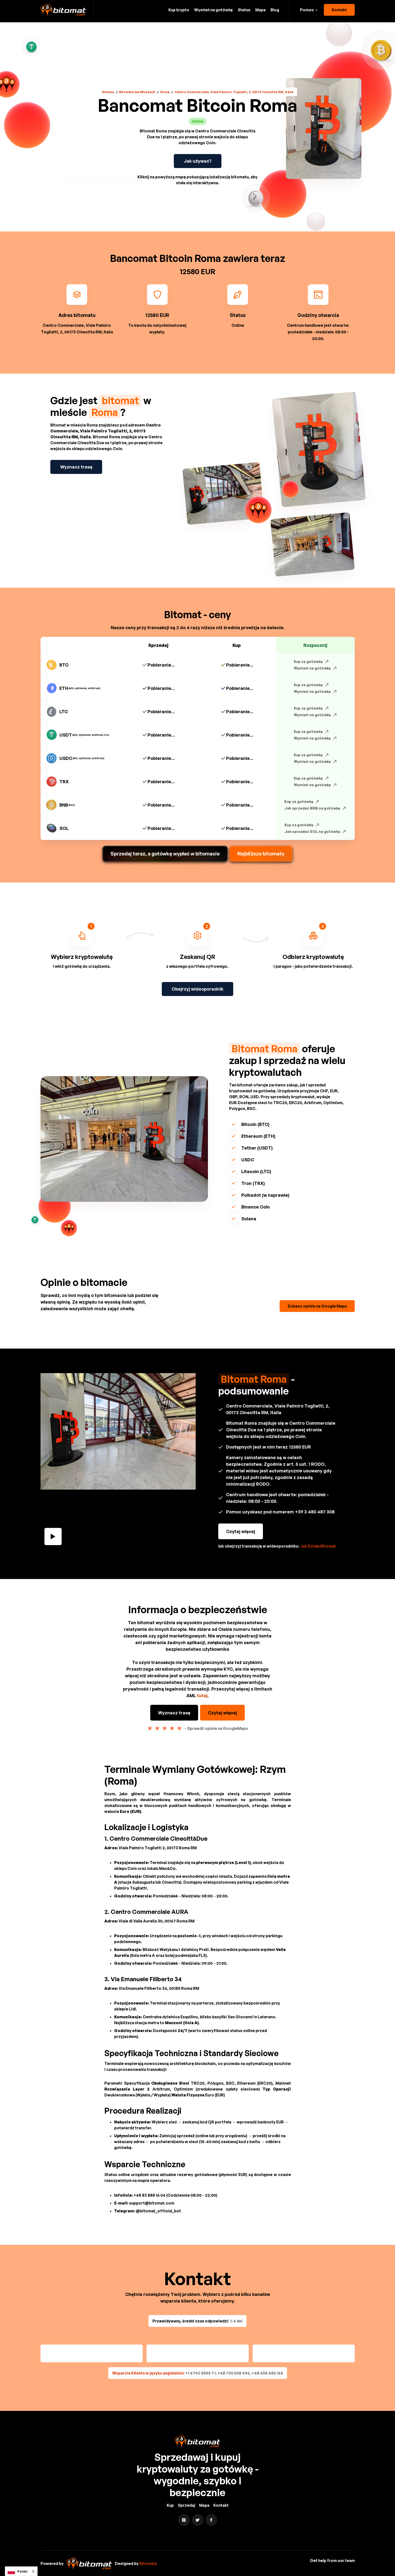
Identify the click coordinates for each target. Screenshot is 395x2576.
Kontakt (339, 9)
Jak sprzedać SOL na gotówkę (315, 831)
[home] (63, 10)
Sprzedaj (186, 2505)
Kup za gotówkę (311, 661)
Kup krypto (178, 9)
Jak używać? (198, 161)
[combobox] (21, 2571)
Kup (170, 2505)
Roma (165, 92)
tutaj (202, 1695)
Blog (275, 9)
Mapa (260, 9)
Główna (108, 92)
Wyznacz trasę (76, 467)
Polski (17, 2571)
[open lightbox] (118, 1461)
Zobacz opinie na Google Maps (317, 1306)
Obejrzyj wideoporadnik (197, 989)
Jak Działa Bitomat (318, 1546)
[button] (309, 10)
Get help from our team (332, 2560)
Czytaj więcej (240, 1531)
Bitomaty (127, 92)
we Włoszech (145, 92)
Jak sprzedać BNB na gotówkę (315, 808)
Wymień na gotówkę (213, 9)
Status (244, 9)
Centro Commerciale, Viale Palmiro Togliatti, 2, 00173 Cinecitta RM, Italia (234, 92)
